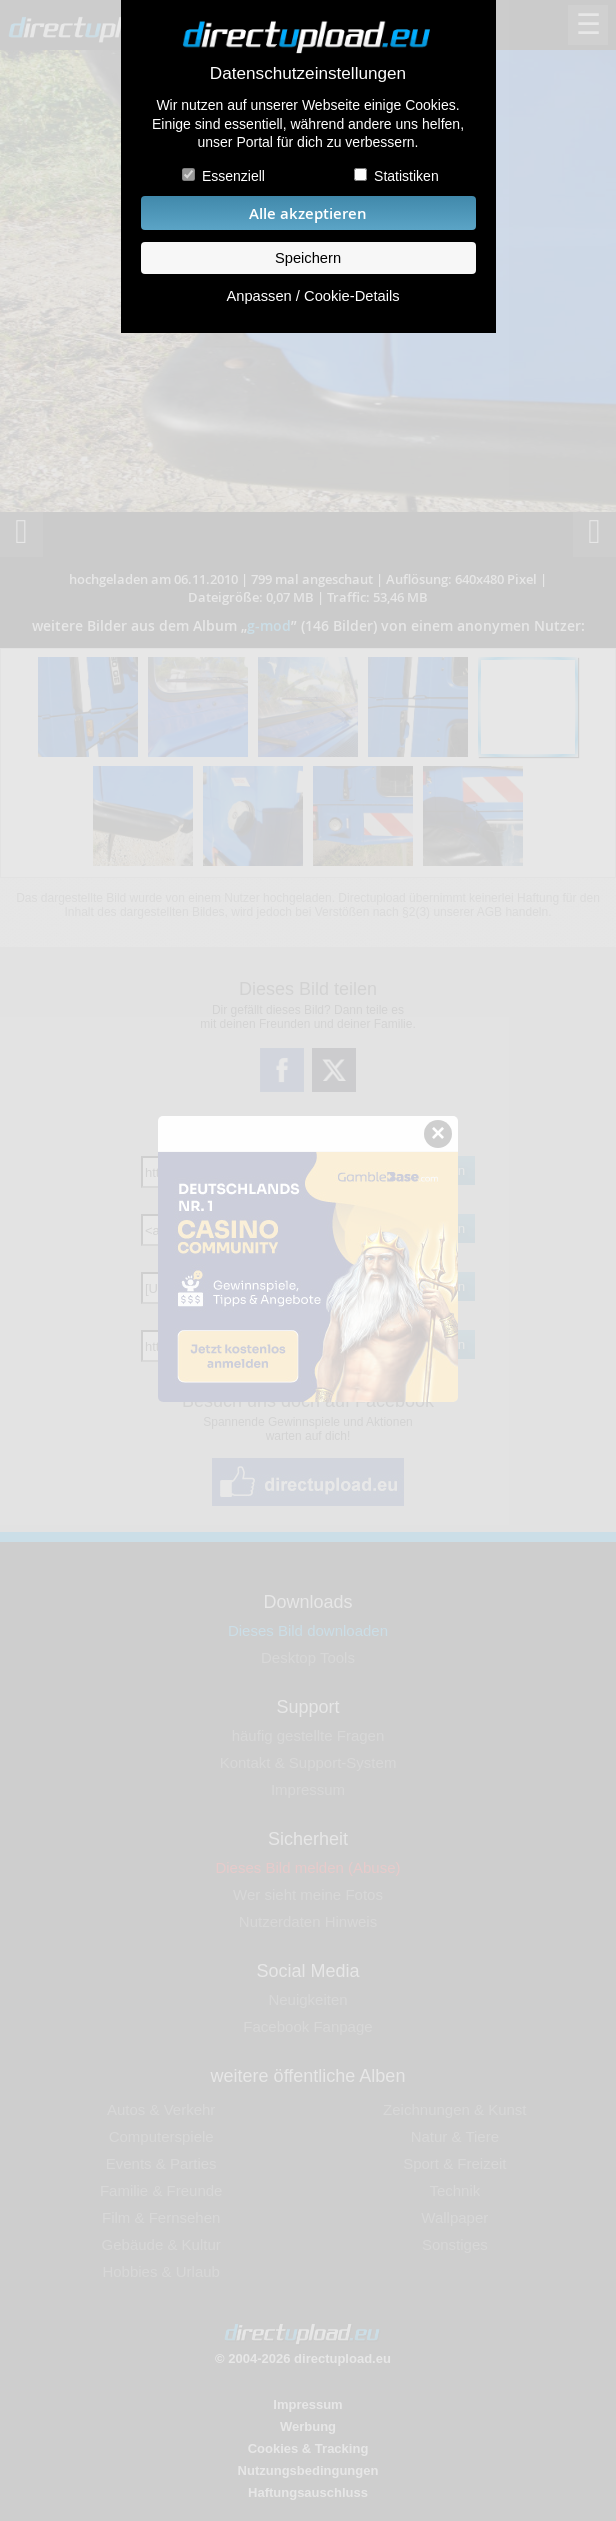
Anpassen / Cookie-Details (312, 296)
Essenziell (233, 176)
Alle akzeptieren (308, 213)
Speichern (308, 258)
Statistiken (406, 176)
